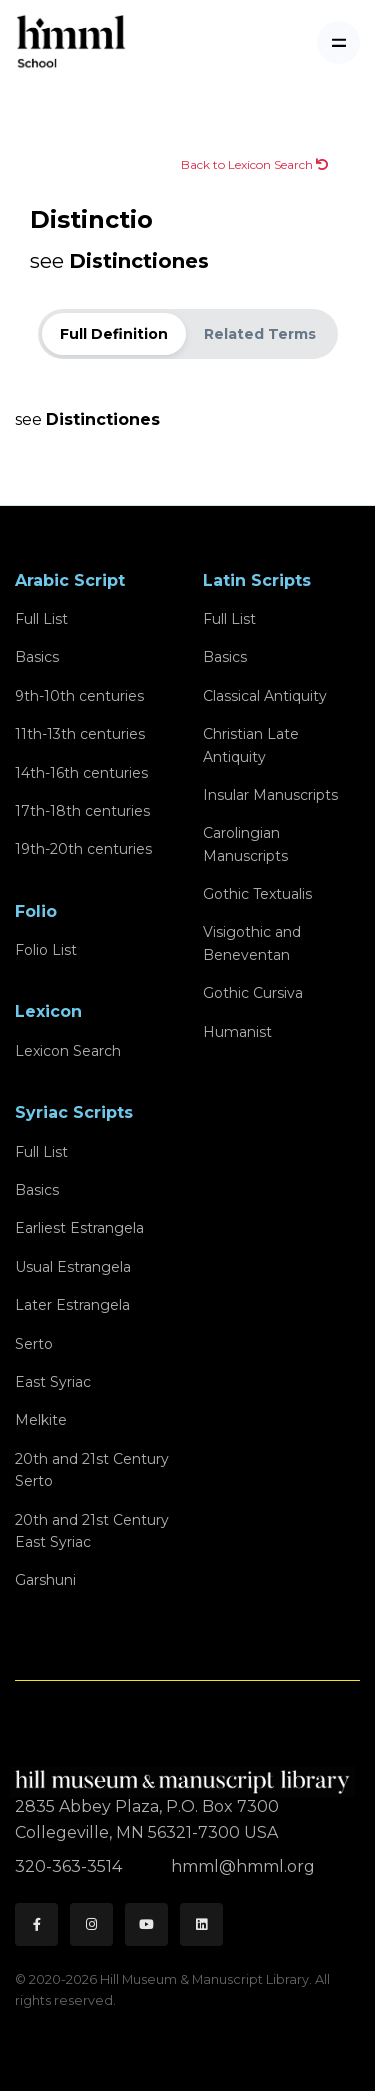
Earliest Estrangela (79, 1228)
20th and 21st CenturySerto (92, 1470)
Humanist (237, 1032)
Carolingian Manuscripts (245, 844)
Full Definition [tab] (114, 334)
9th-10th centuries (79, 696)
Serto (34, 1344)
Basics (37, 657)
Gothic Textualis (257, 894)
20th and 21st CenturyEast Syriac (92, 1531)
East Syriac (53, 1382)
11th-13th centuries (80, 734)
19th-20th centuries (83, 849)
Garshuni (45, 1580)
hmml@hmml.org (243, 1866)
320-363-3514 (70, 1866)
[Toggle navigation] (338, 42)
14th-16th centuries (81, 773)
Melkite (41, 1420)
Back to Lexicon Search (254, 164)
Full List (41, 619)
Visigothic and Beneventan (252, 943)
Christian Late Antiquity (251, 745)
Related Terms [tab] (260, 334)
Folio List (46, 950)
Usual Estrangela (73, 1267)
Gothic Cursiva (253, 993)
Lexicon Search (68, 1051)
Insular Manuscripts (270, 795)
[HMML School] (71, 42)
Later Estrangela (72, 1305)
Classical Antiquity (265, 696)
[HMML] (185, 1773)
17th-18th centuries (82, 811)
